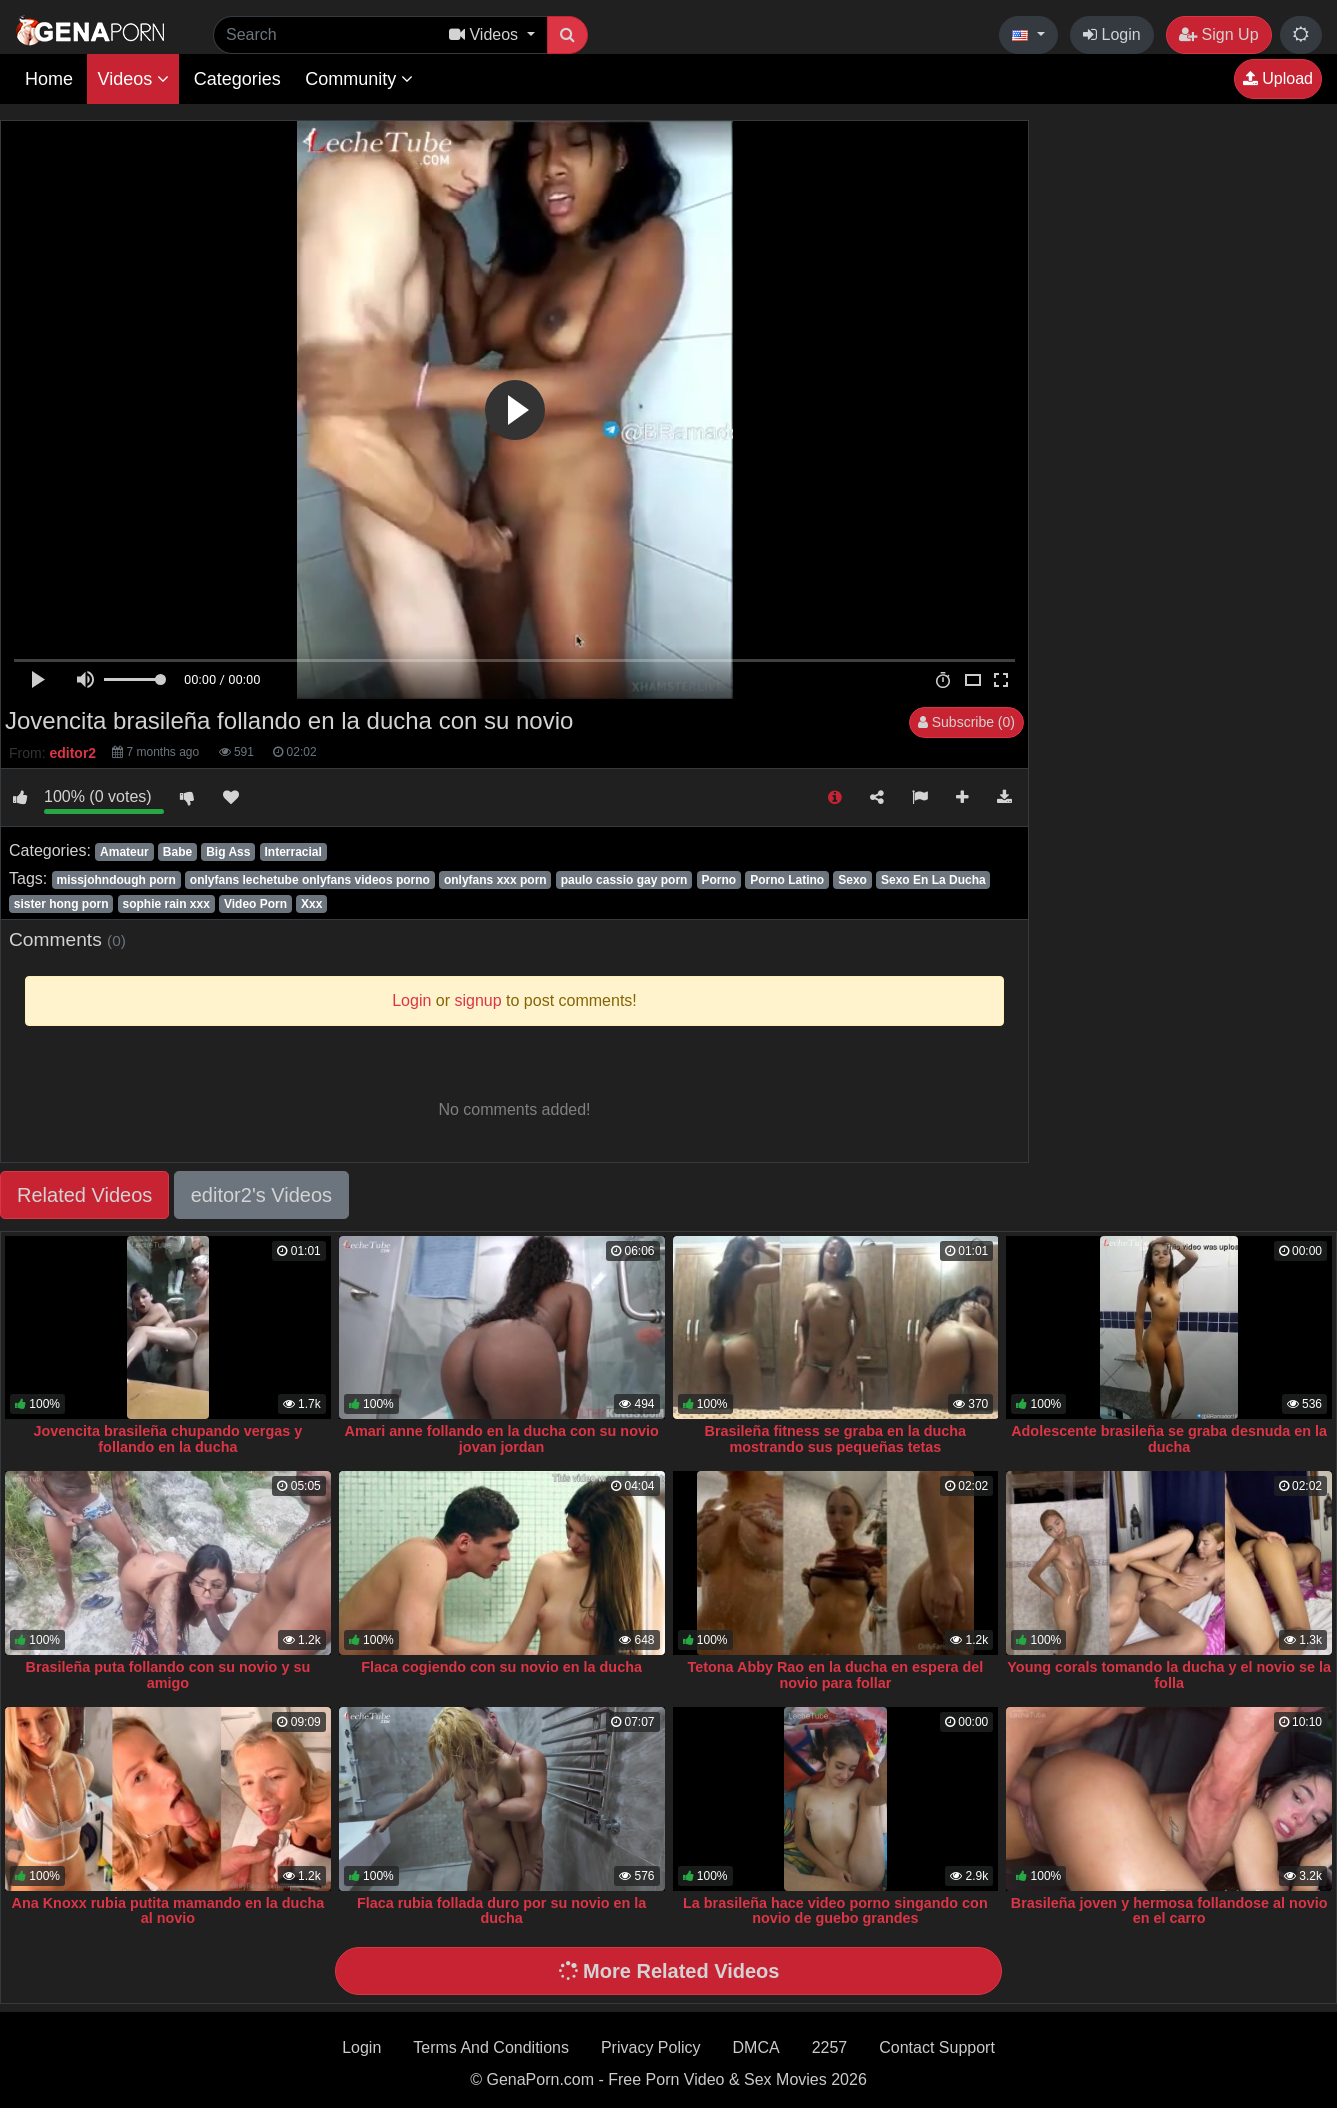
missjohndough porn (115, 880)
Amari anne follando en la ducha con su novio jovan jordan (502, 1439)
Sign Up (1218, 34)
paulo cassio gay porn (624, 880)
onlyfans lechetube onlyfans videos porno (310, 880)
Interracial (292, 852)
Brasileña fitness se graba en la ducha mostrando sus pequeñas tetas (836, 1439)
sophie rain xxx (166, 904)
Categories (237, 79)
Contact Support (937, 2047)
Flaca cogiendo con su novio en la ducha (501, 1667)
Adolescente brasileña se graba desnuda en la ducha (1169, 1439)
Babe (177, 852)
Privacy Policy (651, 2047)
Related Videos (84, 1195)
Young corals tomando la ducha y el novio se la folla (1169, 1675)
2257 (830, 2047)
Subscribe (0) (966, 722)
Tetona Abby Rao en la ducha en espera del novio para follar (835, 1675)
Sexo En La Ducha (933, 880)
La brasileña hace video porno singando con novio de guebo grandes (835, 1911)
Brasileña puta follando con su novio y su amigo (168, 1675)
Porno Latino (787, 880)
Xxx (311, 904)
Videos (133, 79)
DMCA (756, 2047)
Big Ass (228, 852)
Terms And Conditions (491, 2047)
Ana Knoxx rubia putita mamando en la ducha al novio (168, 1911)
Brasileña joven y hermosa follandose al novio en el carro (1169, 1911)
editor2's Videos (261, 1195)
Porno (718, 880)
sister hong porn (61, 904)
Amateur (124, 852)
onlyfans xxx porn (495, 880)
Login (1112, 34)
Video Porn (255, 904)
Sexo (852, 880)
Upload (1278, 78)
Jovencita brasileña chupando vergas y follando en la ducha (168, 1439)
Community (359, 79)
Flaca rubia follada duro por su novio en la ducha (501, 1911)
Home (49, 79)
